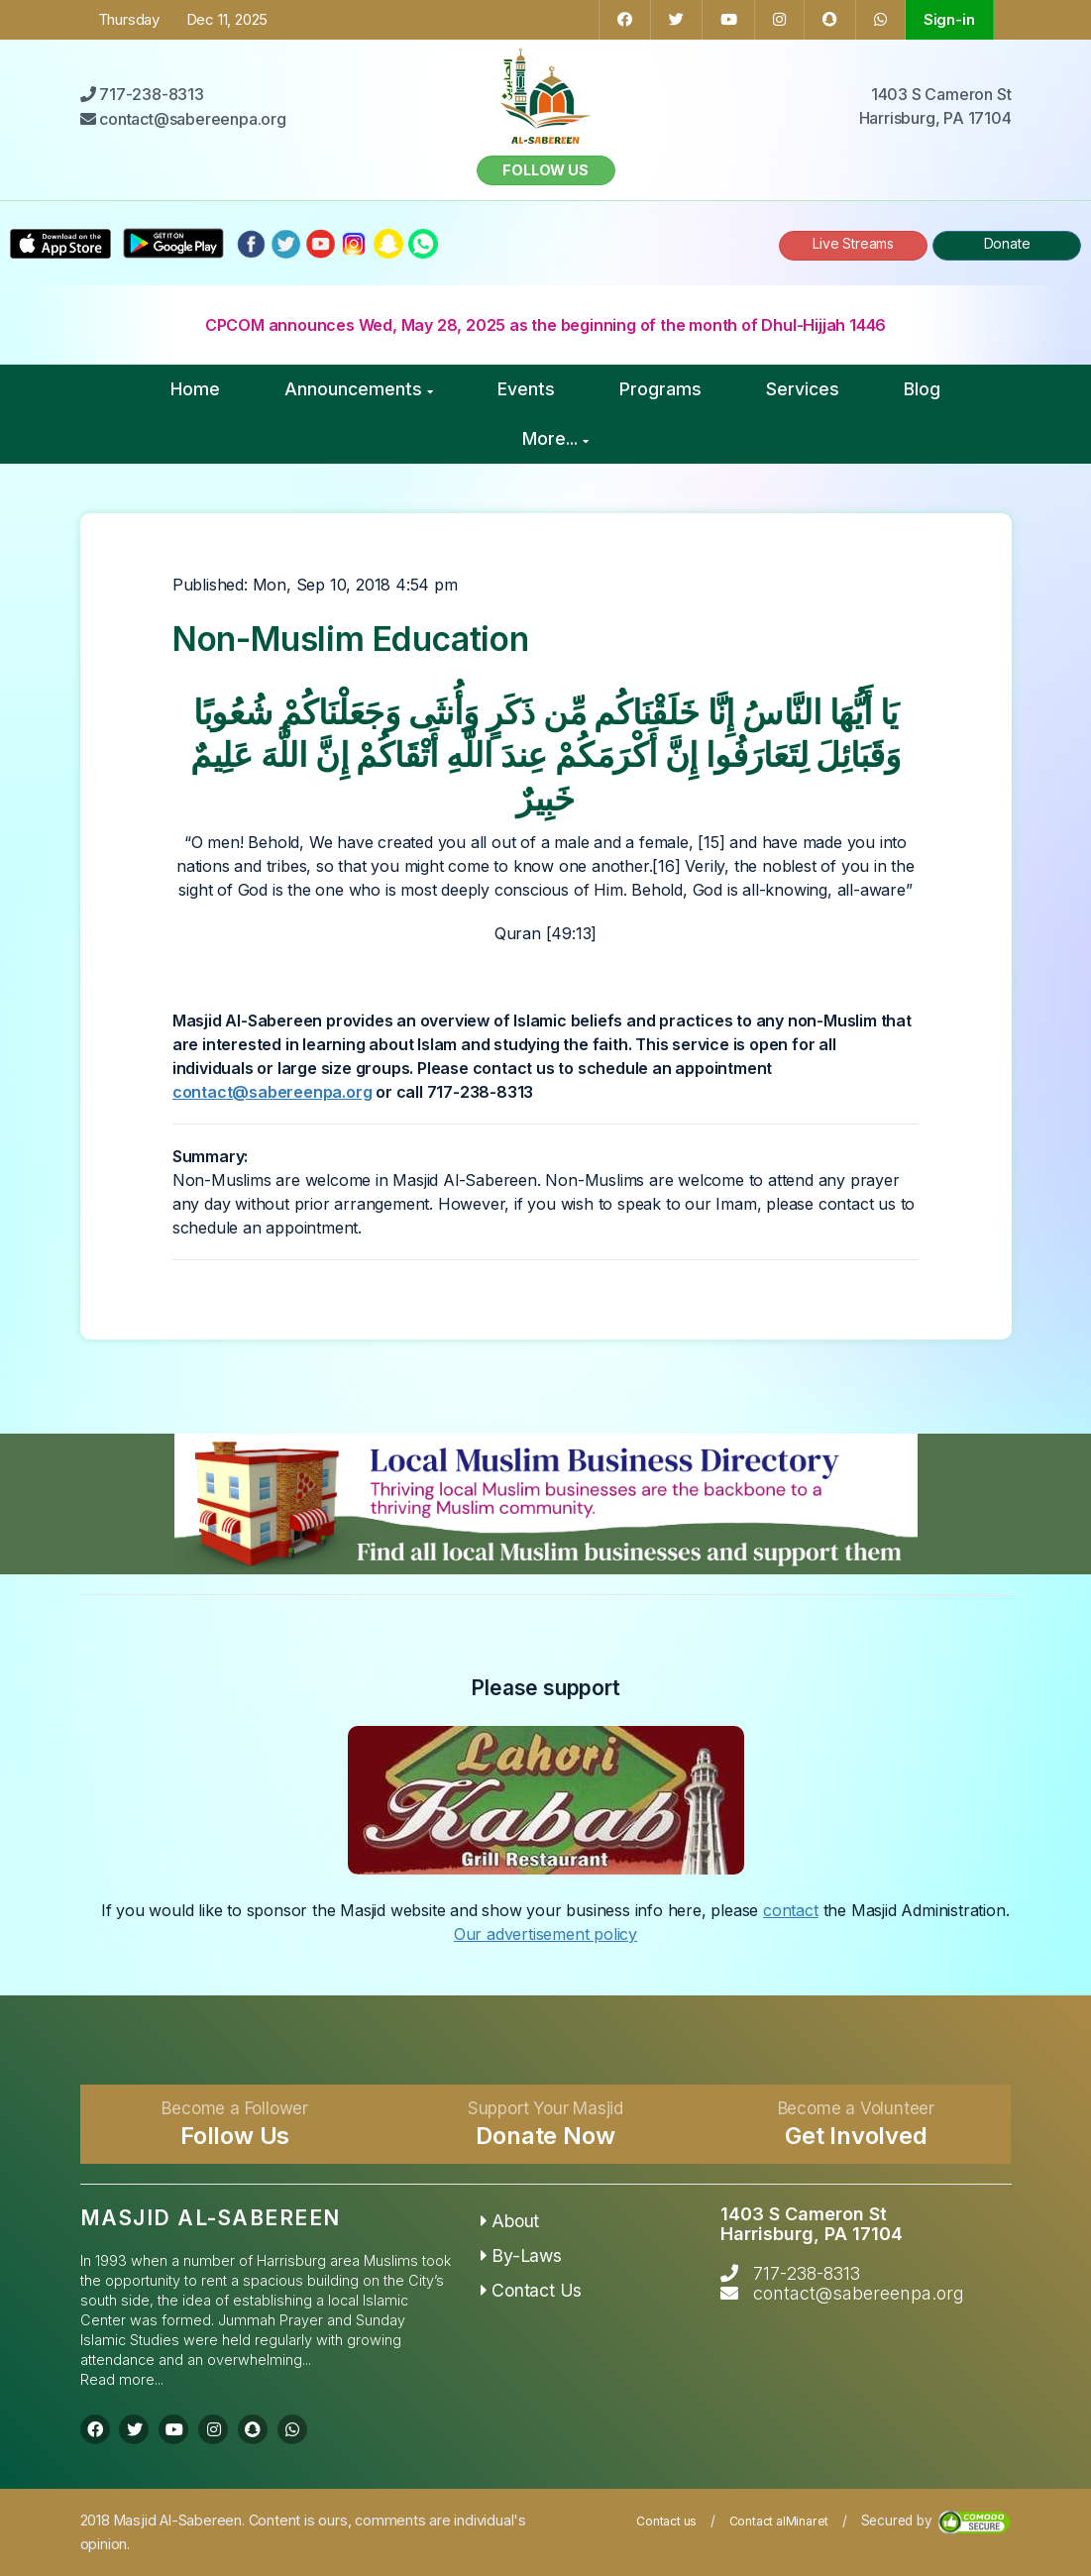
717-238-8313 (806, 2273)
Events (526, 388)
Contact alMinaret (779, 2521)
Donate (1007, 243)
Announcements (358, 388)
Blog (922, 388)
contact (790, 1910)
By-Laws (521, 2255)
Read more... (122, 2379)
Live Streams (853, 243)
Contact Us (532, 2290)
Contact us (666, 2521)
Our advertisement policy (545, 1934)
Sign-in (949, 19)
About (510, 2220)
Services (802, 388)
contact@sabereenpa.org (272, 1092)
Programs (660, 388)
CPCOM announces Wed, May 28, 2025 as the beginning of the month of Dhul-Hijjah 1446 (545, 325)
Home (195, 388)
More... (555, 438)
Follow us (545, 169)
